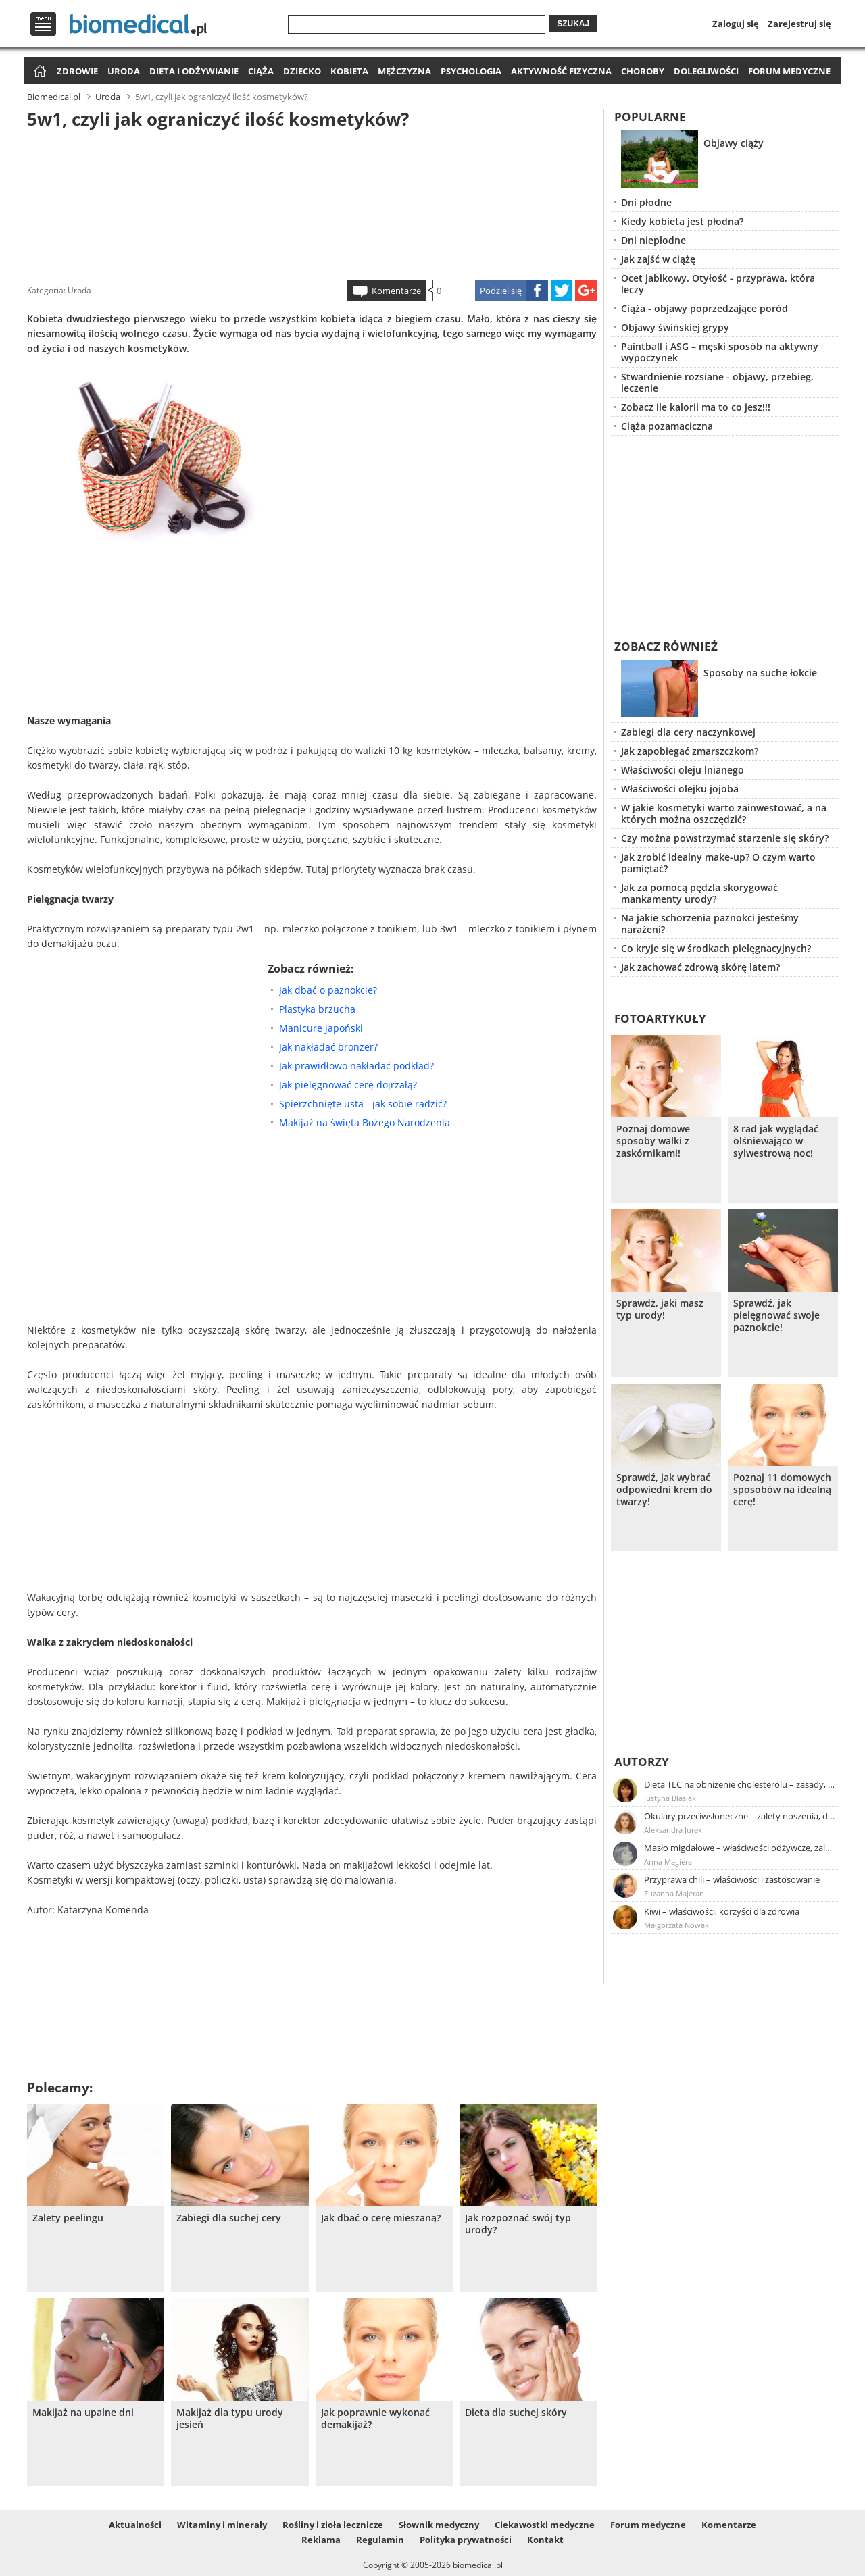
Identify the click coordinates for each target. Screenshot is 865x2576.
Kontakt (545, 2539)
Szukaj (573, 23)
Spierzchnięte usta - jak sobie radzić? (363, 1103)
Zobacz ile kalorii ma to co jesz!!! (695, 407)
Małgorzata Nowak (676, 1925)
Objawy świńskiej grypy (675, 327)
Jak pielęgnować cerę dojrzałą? (348, 1084)
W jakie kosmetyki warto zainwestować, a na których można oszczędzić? (723, 813)
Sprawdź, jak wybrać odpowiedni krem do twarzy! (664, 1489)
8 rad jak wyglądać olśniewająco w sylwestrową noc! (775, 1141)
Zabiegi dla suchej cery (228, 2218)
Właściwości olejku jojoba (680, 788)
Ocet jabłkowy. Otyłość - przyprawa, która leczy (718, 284)
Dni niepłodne (653, 240)
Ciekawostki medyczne (545, 2525)
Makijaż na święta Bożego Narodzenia (364, 1122)
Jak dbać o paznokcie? (328, 990)
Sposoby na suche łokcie (760, 672)
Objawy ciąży (733, 142)
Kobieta (349, 71)
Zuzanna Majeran (674, 1893)
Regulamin (380, 2539)
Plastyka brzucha (317, 1009)
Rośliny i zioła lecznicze (332, 2525)
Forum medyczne (789, 71)
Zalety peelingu (67, 2218)
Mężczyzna (404, 71)
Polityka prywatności (466, 2539)
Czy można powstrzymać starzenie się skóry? (725, 838)
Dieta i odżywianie (194, 71)
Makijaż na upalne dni (83, 2412)
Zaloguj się (735, 24)
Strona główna (38, 71)
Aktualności (135, 2525)
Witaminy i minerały (222, 2525)
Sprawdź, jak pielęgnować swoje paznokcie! (776, 1315)
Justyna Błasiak (670, 1798)
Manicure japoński (321, 1027)
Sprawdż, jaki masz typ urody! (659, 1309)
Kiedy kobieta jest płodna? (682, 221)
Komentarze (396, 290)
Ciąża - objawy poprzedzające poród (704, 308)
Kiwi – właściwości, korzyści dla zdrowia (721, 1911)
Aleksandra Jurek (673, 1830)
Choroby (642, 71)
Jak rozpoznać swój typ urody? (518, 2224)
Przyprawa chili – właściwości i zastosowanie (732, 1879)
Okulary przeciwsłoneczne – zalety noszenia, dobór (740, 1816)
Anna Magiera (668, 1862)
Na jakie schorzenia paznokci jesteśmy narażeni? (710, 923)
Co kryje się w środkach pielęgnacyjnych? (716, 948)
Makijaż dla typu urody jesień (229, 2418)
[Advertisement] (312, 202)
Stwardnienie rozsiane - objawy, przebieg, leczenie (717, 382)
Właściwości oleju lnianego (682, 769)
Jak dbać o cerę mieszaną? (381, 2218)
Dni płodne (646, 202)
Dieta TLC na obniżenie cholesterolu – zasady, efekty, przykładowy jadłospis (740, 1784)
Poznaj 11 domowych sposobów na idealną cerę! (782, 1489)
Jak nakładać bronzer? (328, 1046)
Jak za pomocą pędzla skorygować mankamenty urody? (699, 893)
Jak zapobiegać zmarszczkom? (689, 750)
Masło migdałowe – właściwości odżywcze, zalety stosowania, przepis (740, 1848)
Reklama (321, 2539)
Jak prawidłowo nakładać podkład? (356, 1065)
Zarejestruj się (799, 24)
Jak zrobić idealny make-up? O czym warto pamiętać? (718, 863)
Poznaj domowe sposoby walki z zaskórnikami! (653, 1141)
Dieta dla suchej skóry (516, 2412)
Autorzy (641, 1761)
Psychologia (471, 71)
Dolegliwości (706, 71)
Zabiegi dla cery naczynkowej (688, 732)
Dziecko (302, 71)
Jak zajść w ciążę (658, 259)
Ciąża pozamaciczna (667, 426)
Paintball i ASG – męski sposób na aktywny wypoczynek (719, 352)
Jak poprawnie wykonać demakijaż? (375, 2418)
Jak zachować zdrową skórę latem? (700, 967)
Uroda (123, 71)
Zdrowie (77, 71)
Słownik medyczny (439, 2525)
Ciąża (261, 71)
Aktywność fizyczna (561, 71)
